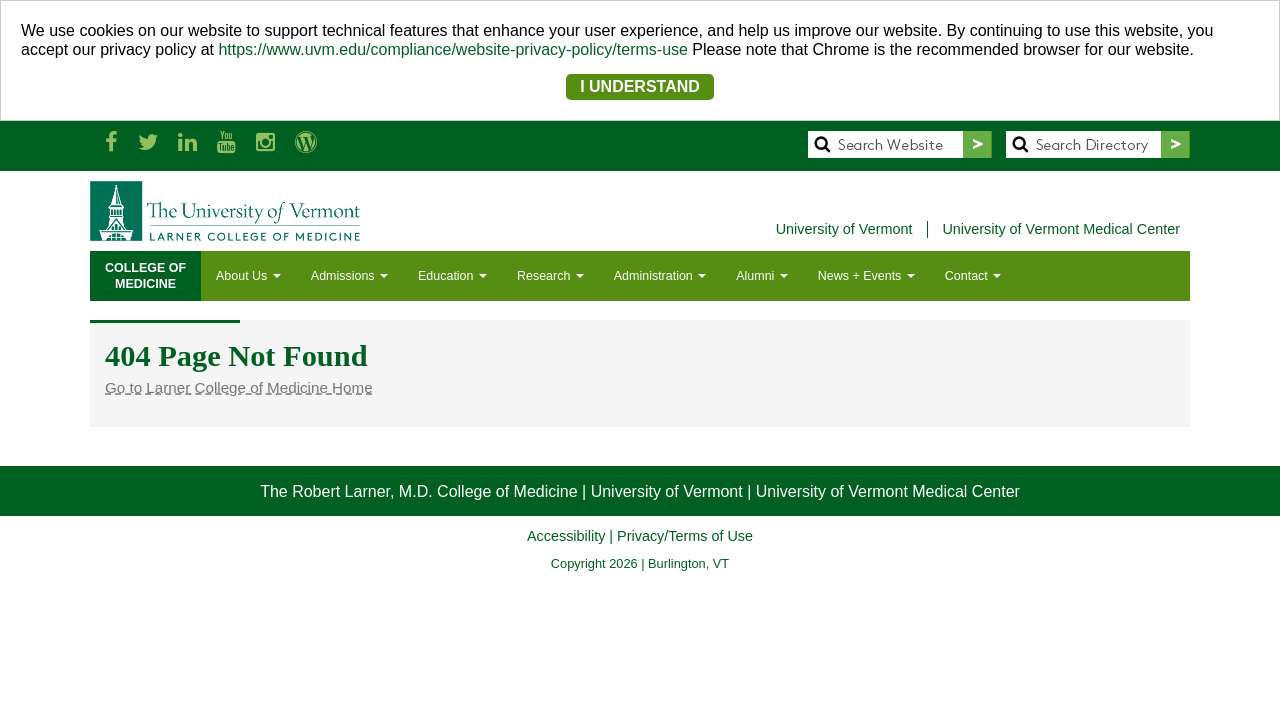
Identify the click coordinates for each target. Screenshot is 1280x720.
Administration (660, 276)
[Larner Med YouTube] (226, 142)
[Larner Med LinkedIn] (187, 142)
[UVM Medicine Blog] (306, 142)
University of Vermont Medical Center (1061, 229)
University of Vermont (844, 229)
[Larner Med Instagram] (265, 142)
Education (452, 276)
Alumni (762, 276)
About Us (248, 276)
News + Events (866, 276)
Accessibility (566, 536)
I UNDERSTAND (640, 86)
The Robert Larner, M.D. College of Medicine (418, 491)
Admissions (349, 276)
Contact (973, 276)
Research (550, 276)
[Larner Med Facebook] (111, 142)
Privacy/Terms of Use (685, 536)
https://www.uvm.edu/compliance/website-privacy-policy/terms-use (453, 49)
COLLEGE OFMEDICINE (145, 276)
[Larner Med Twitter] (148, 142)
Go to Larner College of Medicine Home (239, 387)
